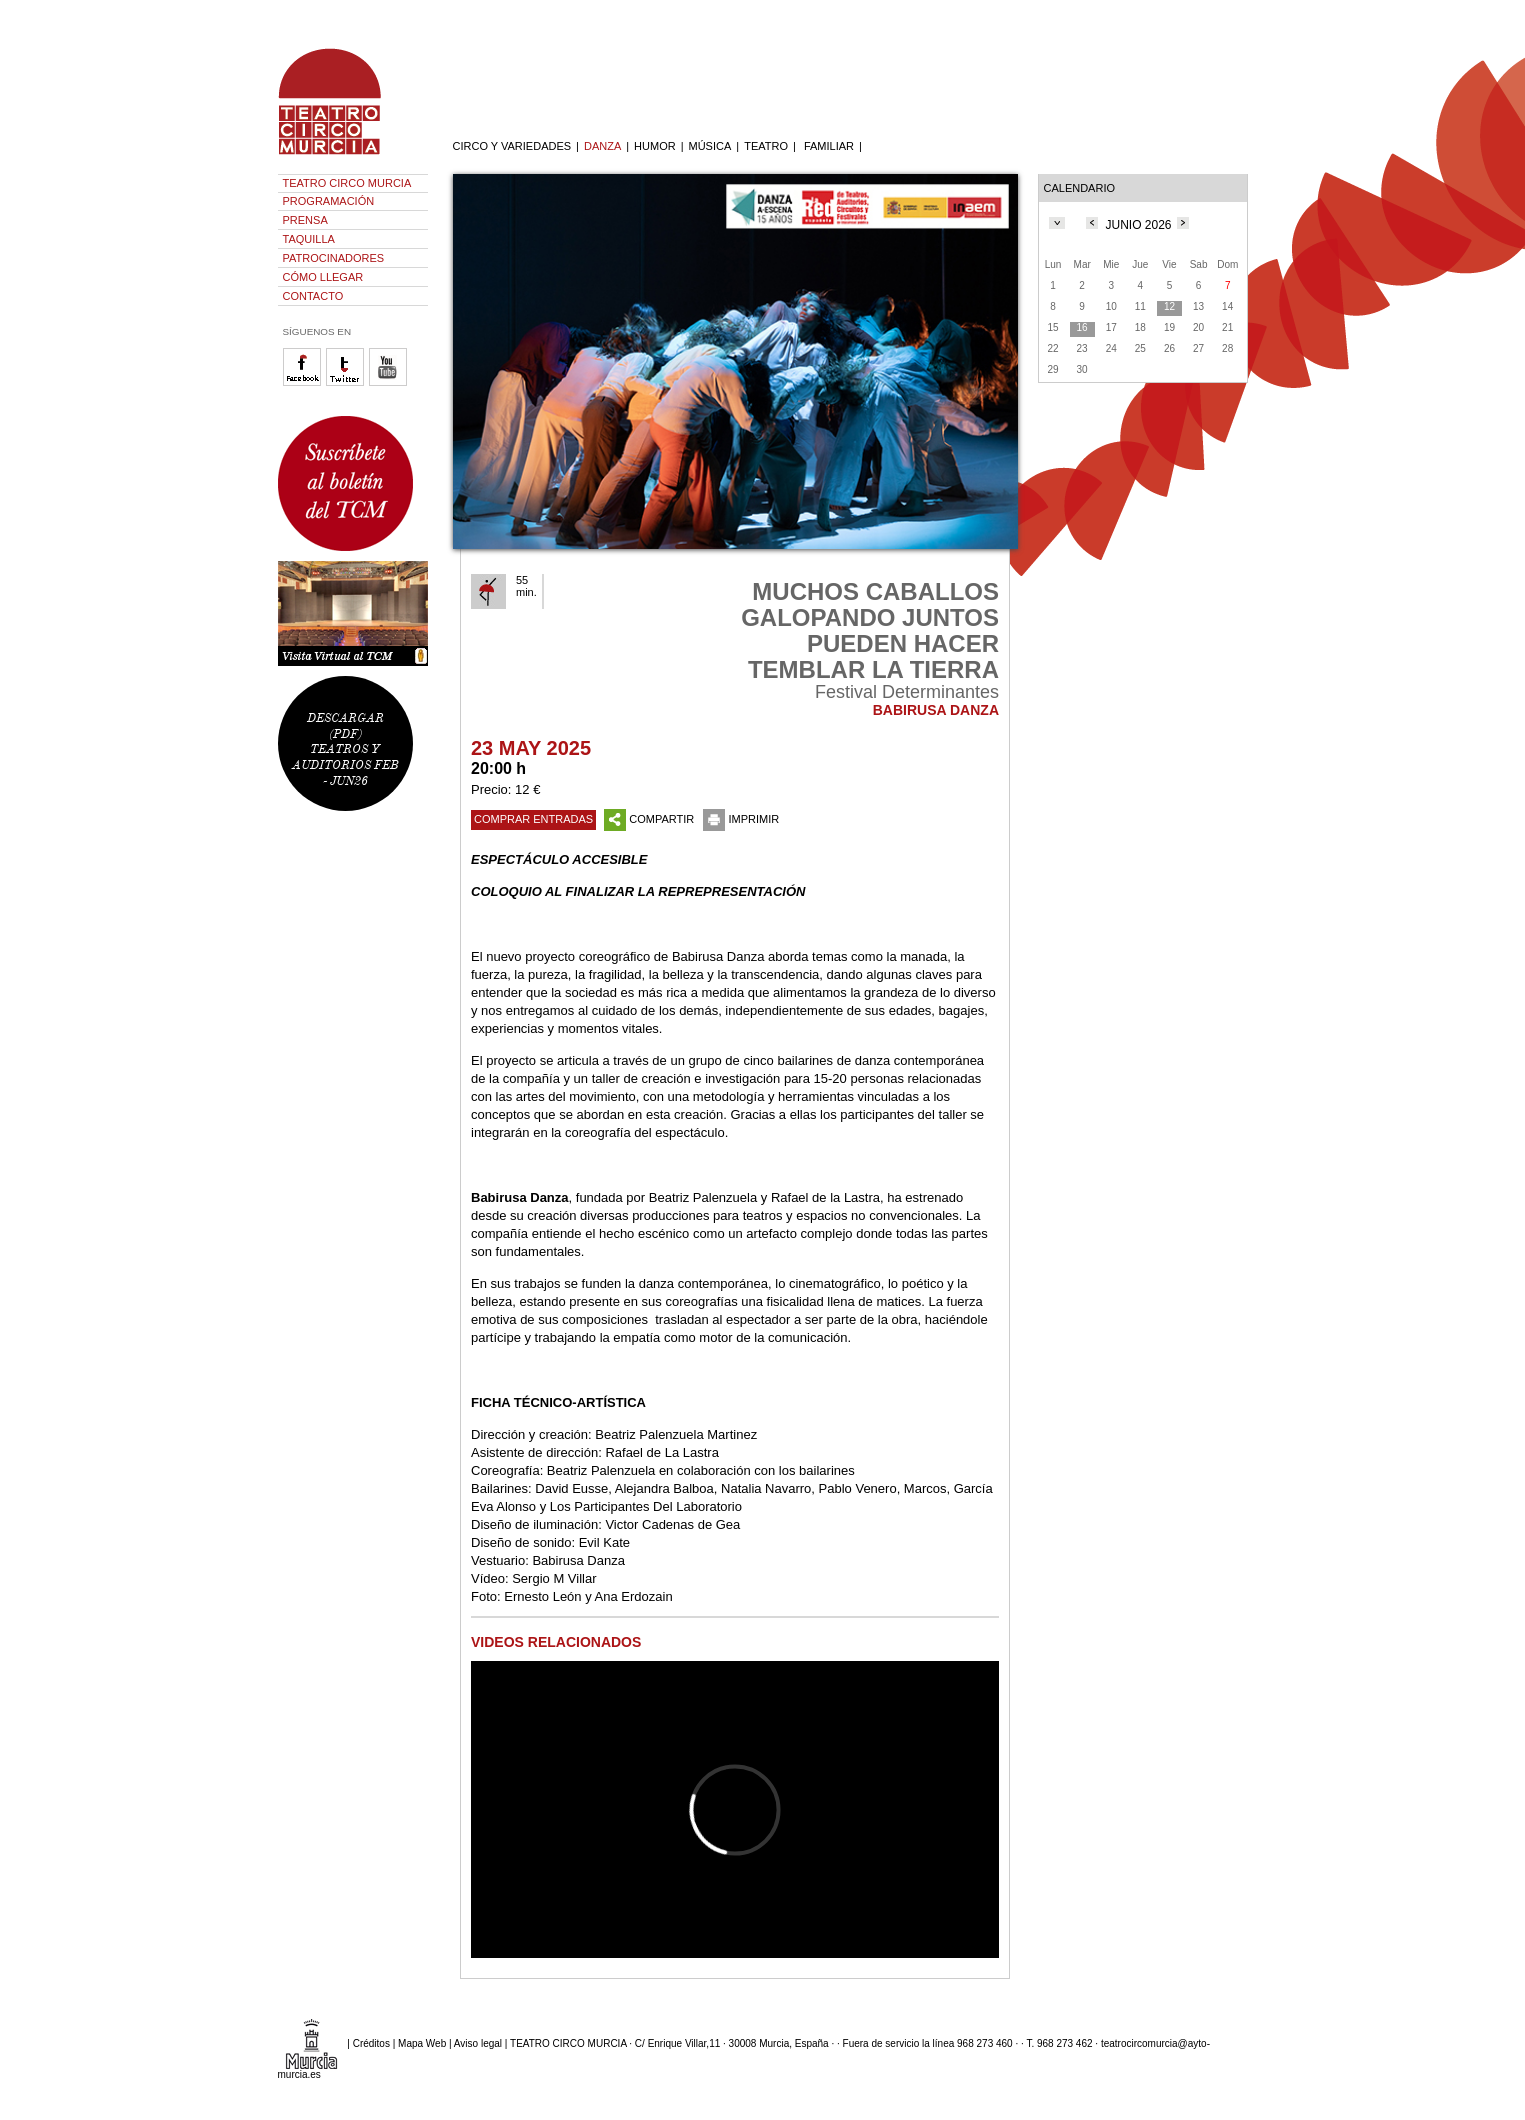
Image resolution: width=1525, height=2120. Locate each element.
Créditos (371, 2043)
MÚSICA (710, 146)
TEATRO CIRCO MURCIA (347, 183)
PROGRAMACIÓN (329, 201)
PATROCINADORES (334, 258)
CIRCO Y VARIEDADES (512, 146)
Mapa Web (422, 2043)
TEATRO (766, 146)
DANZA (602, 146)
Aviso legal (478, 2043)
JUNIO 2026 (1138, 225)
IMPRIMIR (741, 819)
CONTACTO (313, 296)
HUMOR (655, 146)
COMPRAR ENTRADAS (533, 819)
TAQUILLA (309, 239)
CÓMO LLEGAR (323, 277)
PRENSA (305, 220)
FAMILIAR (829, 146)
